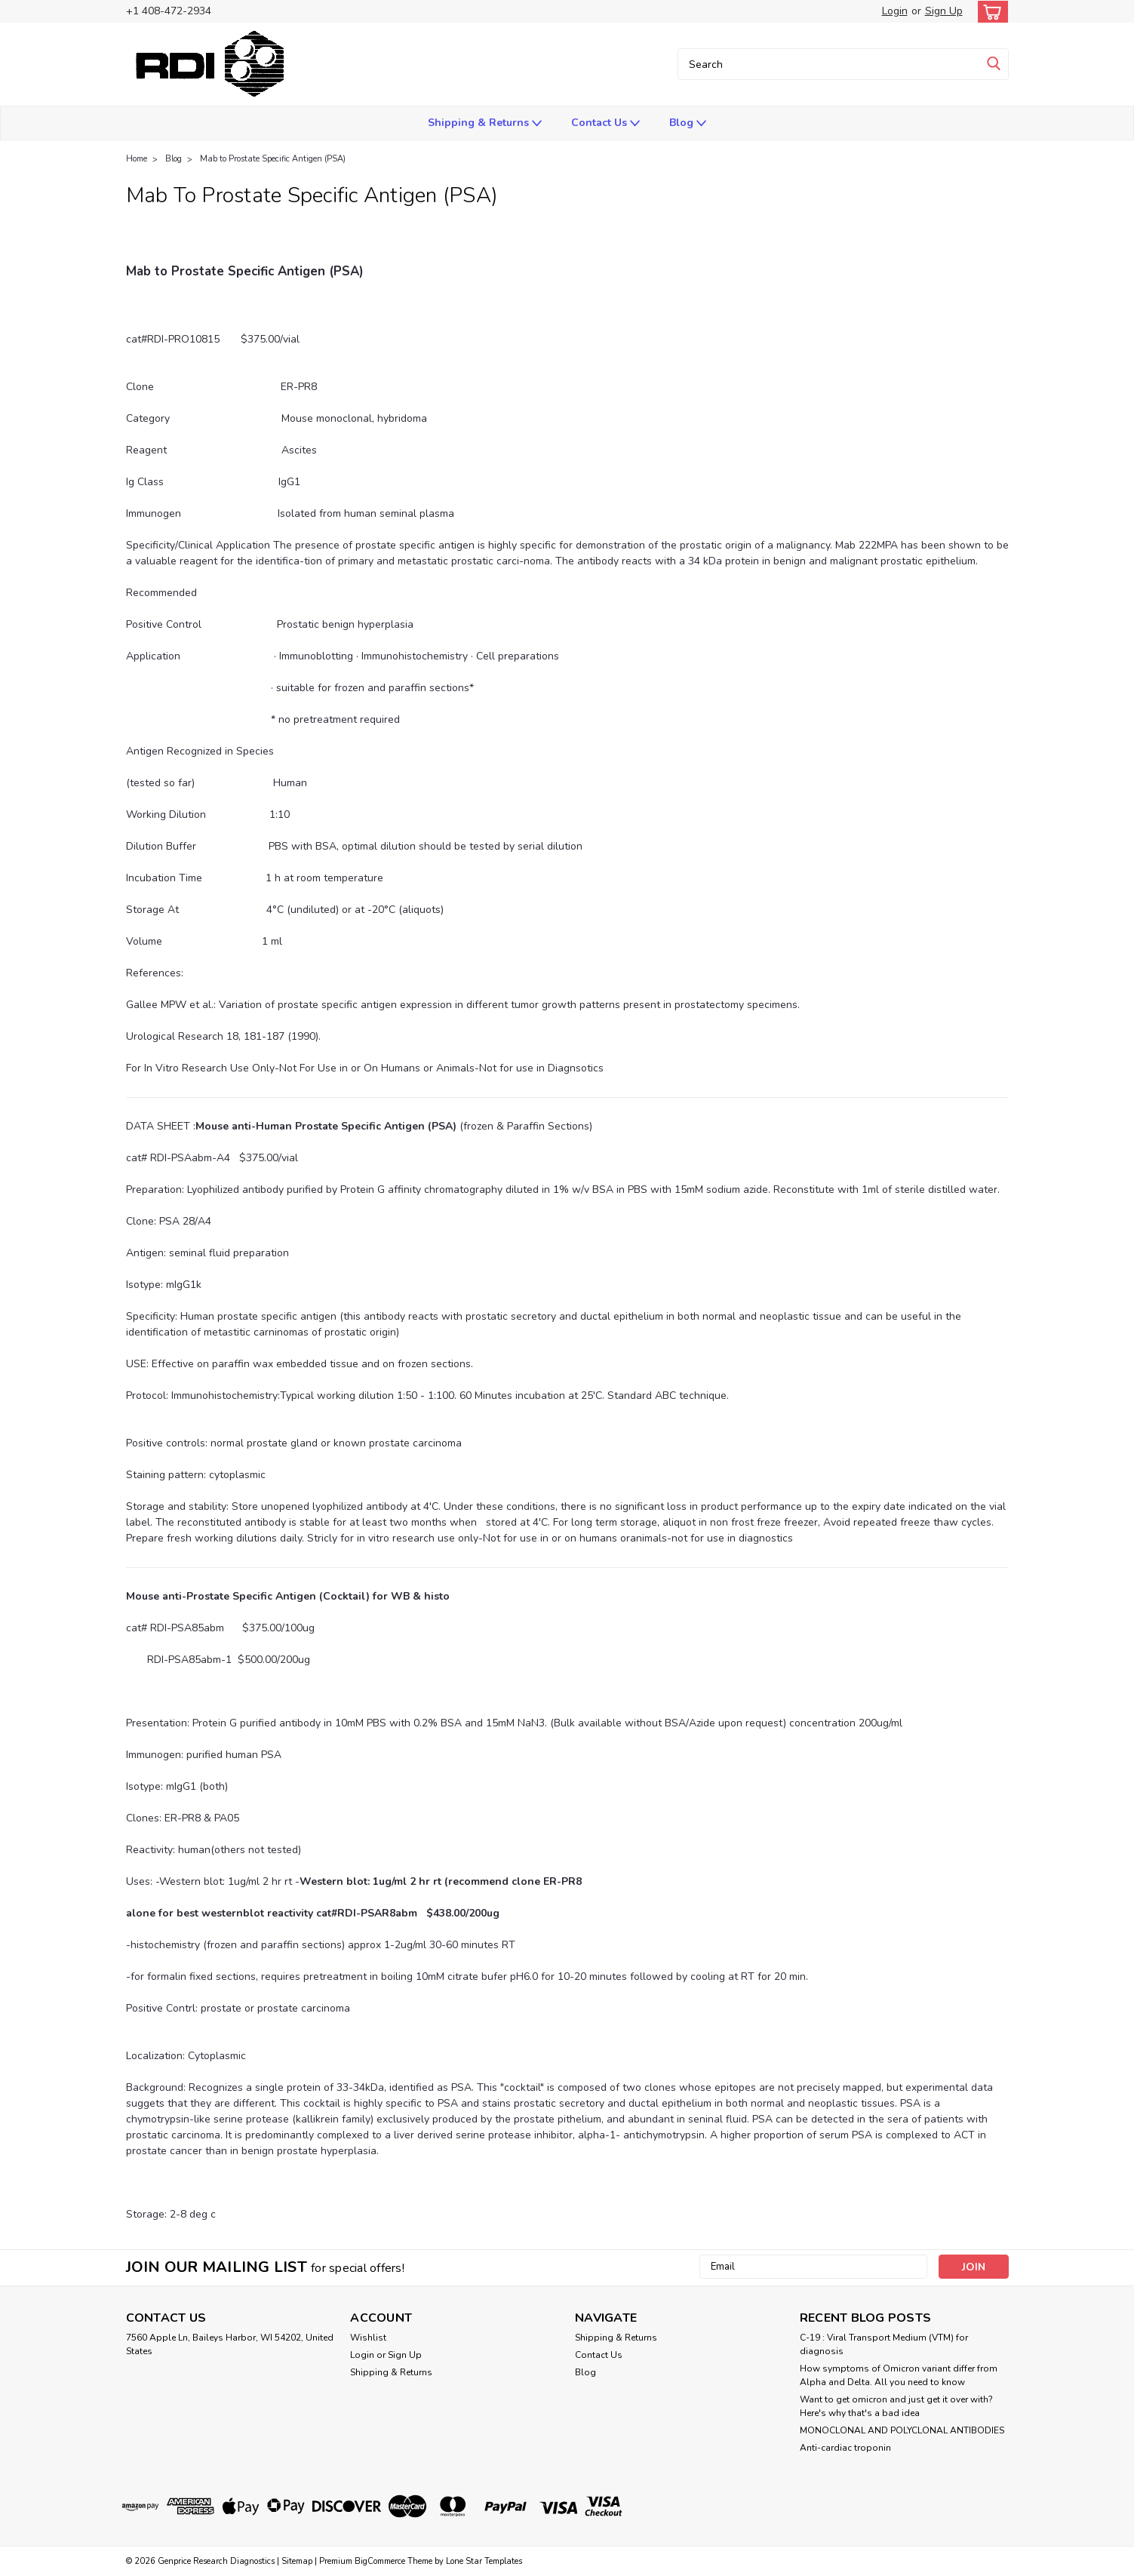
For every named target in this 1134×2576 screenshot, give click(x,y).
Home (136, 158)
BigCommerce (380, 2561)
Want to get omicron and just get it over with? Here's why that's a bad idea (896, 2406)
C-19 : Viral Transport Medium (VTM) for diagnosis (884, 2344)
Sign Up (944, 11)
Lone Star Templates (484, 2561)
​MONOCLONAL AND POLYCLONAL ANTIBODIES (902, 2430)
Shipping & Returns (485, 123)
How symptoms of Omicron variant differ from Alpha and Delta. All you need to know (898, 2375)
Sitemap (296, 2561)
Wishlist (368, 2338)
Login (895, 11)
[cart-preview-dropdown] (989, 12)
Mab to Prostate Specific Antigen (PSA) (273, 158)
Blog (687, 123)
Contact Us (605, 123)
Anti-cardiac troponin (845, 2448)
